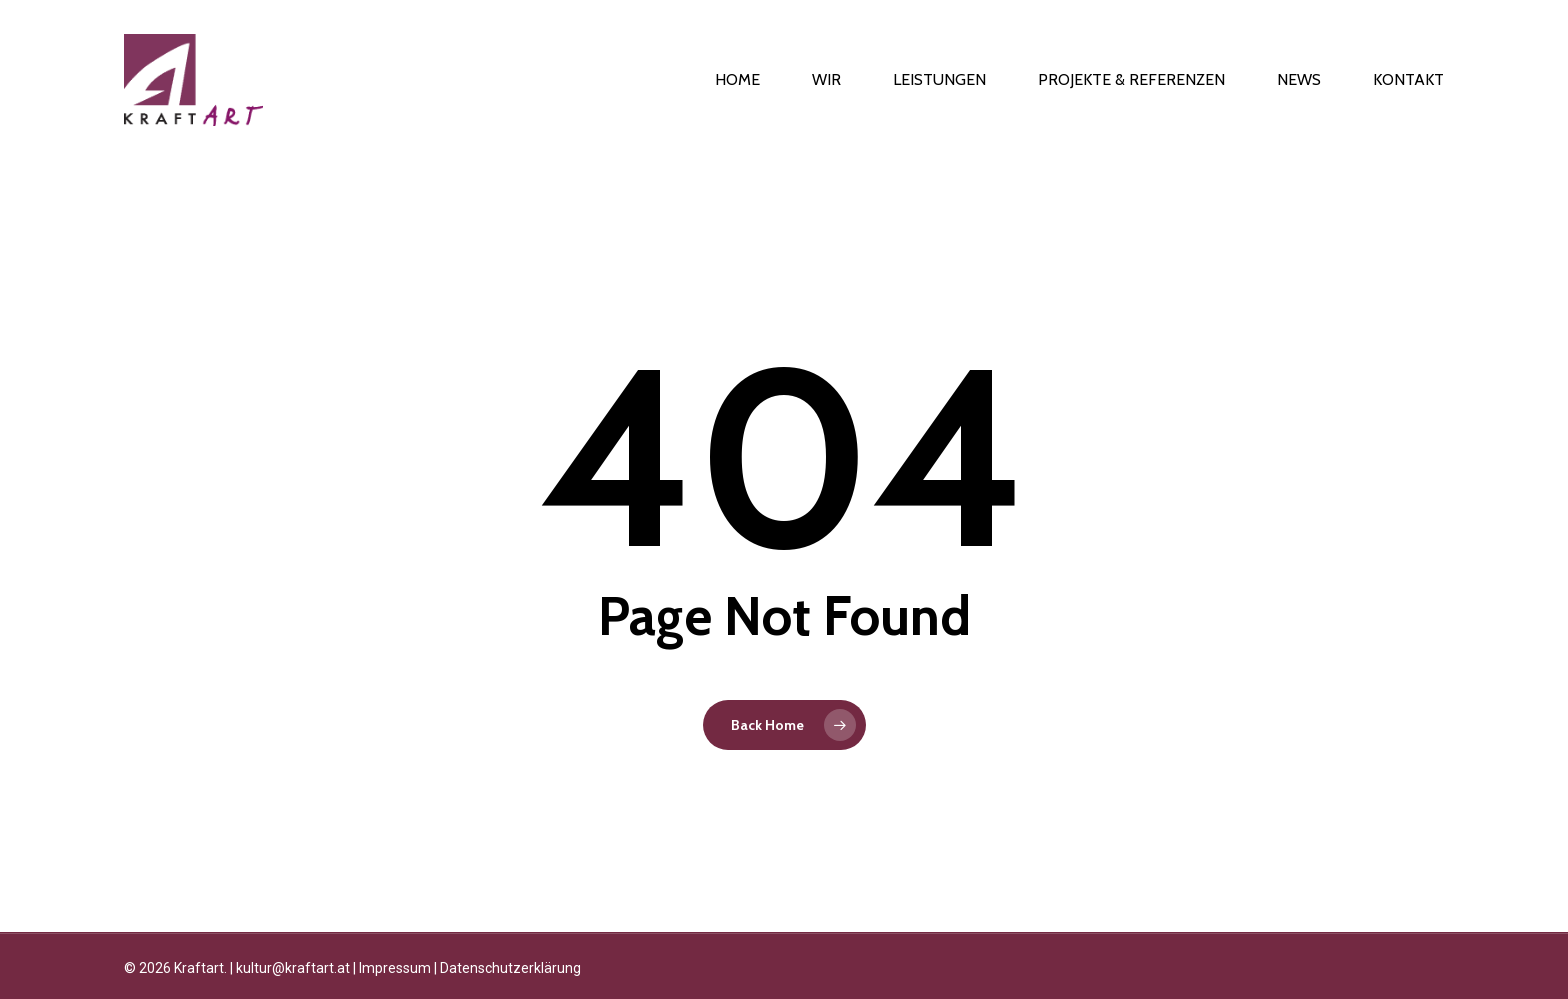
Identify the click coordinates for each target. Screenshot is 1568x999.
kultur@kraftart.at (293, 968)
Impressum (395, 968)
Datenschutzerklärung (510, 968)
